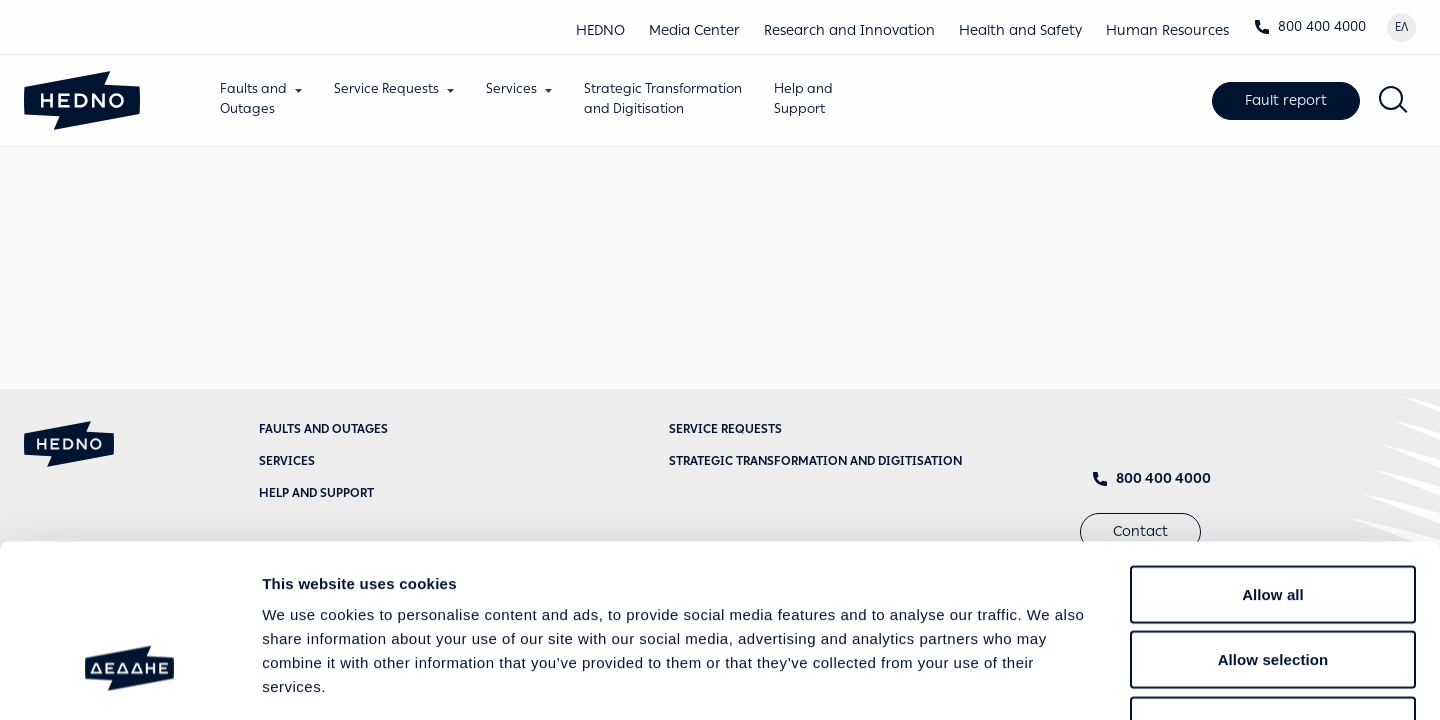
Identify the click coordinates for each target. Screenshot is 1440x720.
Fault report (1286, 102)
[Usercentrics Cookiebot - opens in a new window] (129, 681)
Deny (1272, 588)
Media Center (694, 30)
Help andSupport (813, 98)
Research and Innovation (849, 30)
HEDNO (600, 30)
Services (521, 88)
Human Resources (1167, 30)
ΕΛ (1401, 27)
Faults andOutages (263, 98)
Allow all (1273, 457)
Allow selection (1273, 523)
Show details (1049, 680)
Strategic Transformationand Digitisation (673, 98)
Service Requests (396, 88)
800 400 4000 (1310, 26)
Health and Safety (1020, 30)
